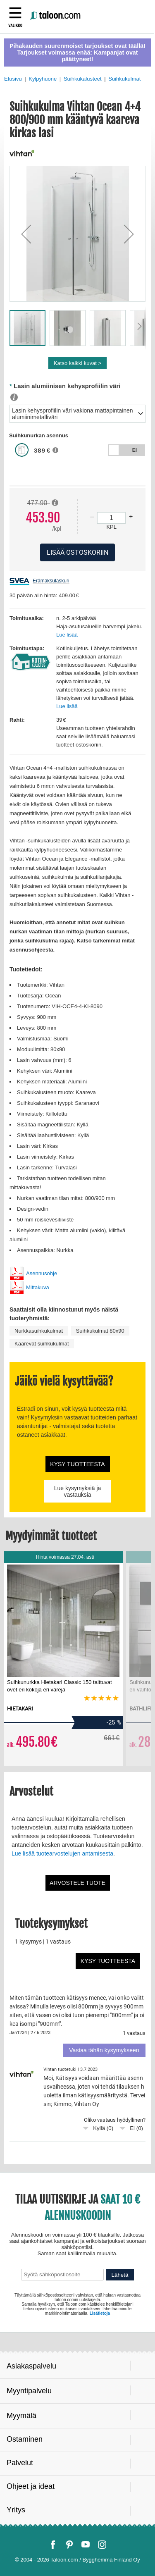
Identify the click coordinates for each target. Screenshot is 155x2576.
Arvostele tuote (77, 1883)
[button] (26, 234)
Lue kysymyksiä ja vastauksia (77, 1491)
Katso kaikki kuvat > (77, 363)
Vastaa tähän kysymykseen (104, 2050)
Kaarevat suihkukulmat (41, 1343)
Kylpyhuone (43, 79)
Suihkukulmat (124, 79)
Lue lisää (67, 635)
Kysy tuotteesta (77, 1464)
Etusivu (13, 79)
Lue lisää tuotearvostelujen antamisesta (62, 1853)
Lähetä (120, 2275)
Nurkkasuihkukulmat (38, 1331)
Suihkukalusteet (83, 79)
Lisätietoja (100, 2313)
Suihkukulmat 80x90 (100, 1331)
